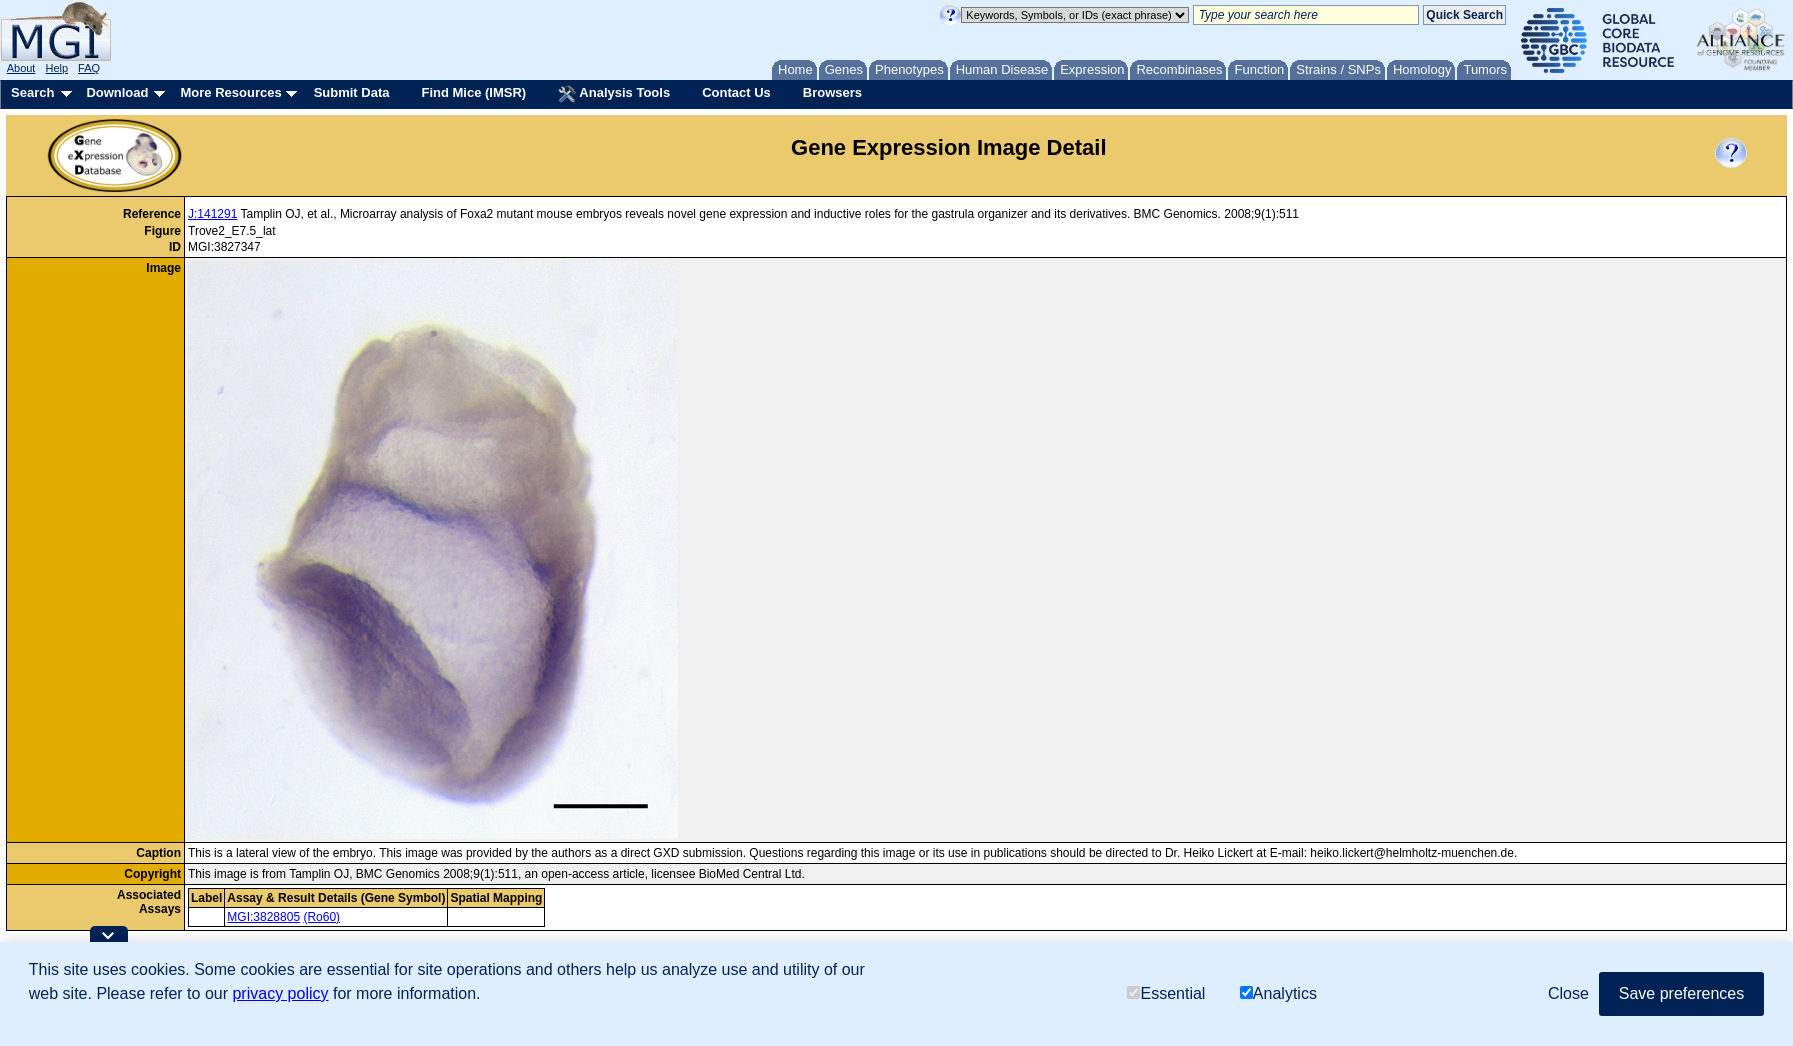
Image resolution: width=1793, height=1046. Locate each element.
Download (117, 92)
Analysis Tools (614, 94)
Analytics (1278, 993)
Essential (1166, 993)
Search (32, 92)
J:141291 (212, 214)
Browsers (832, 92)
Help (56, 68)
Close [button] (1568, 993)
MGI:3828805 (263, 917)
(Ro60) (321, 917)
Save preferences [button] (1681, 993)
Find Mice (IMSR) (473, 92)
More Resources (230, 92)
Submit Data (352, 92)
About (21, 68)
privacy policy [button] (280, 993)
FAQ (89, 68)
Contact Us (736, 92)
